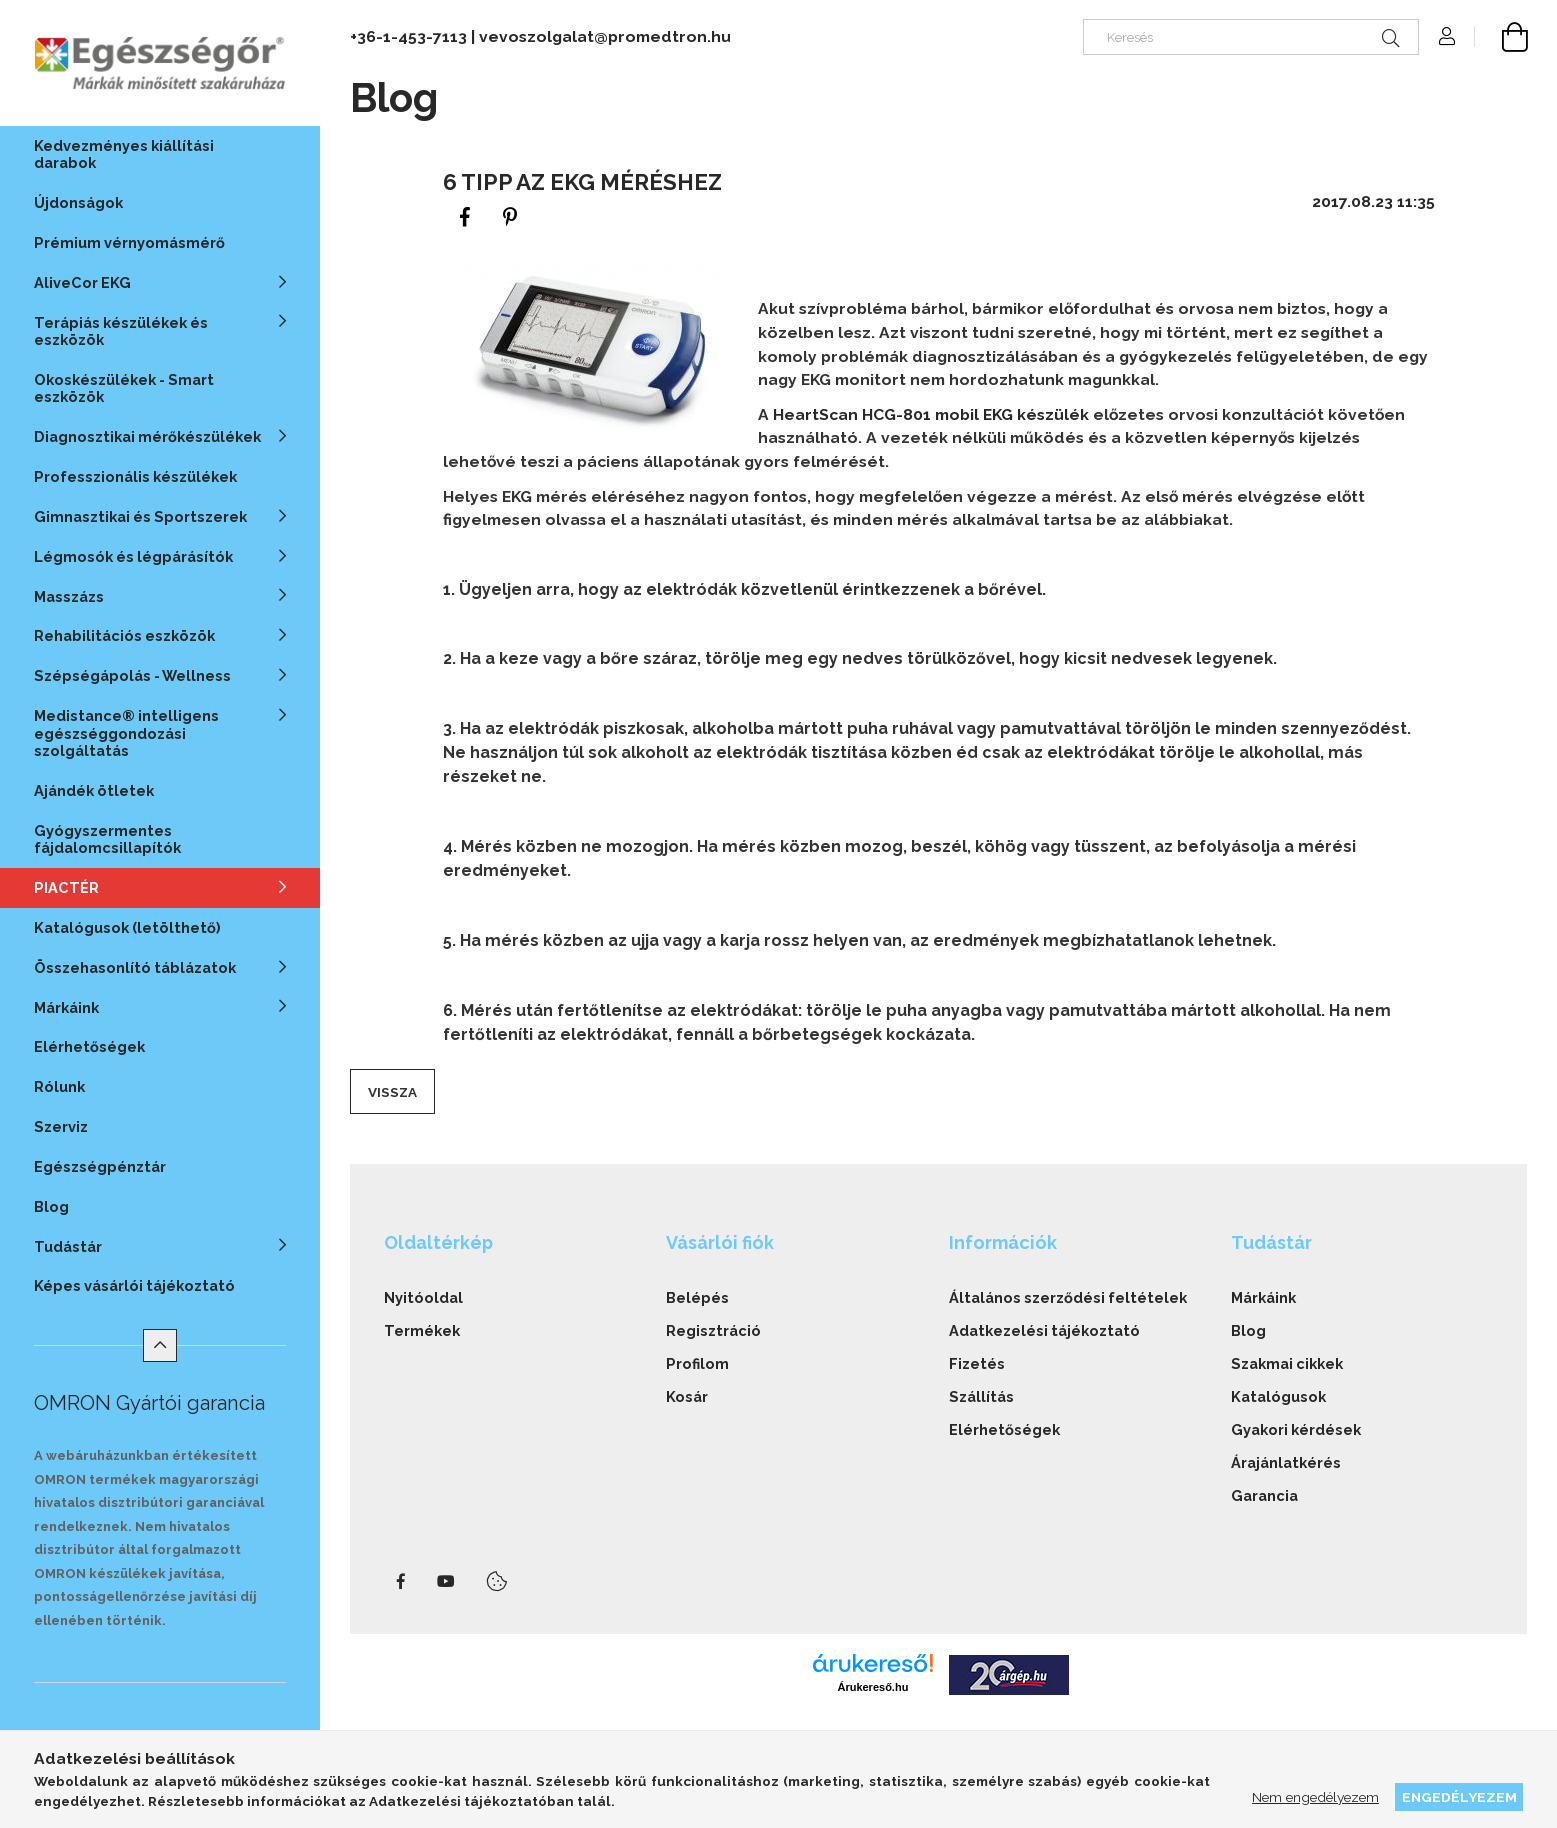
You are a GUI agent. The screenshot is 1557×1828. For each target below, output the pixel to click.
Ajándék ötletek (94, 790)
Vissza (392, 1092)
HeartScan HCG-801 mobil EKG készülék (931, 414)
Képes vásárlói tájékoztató (134, 1285)
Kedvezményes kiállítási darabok (124, 154)
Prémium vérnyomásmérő (129, 242)
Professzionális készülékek (135, 476)
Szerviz (61, 1126)
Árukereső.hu (872, 1687)
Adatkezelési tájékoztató (1044, 1330)
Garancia (1264, 1495)
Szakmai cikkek (1287, 1363)
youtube (446, 1582)
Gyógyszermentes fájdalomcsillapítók (107, 839)
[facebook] (465, 218)
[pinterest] (509, 218)
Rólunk (59, 1086)
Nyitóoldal (423, 1297)
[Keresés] (1251, 37)
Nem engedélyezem (1315, 1797)
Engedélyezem (1459, 1797)
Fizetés (977, 1363)
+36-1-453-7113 (408, 36)
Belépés (697, 1297)
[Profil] (1447, 37)
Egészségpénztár (100, 1166)
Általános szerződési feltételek (1068, 1297)
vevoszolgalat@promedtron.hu (605, 36)
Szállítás (981, 1396)
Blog (51, 1206)
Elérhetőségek (89, 1046)
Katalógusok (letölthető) (127, 927)
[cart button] (1501, 37)
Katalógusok (1278, 1396)
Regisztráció (713, 1330)
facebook (401, 1582)
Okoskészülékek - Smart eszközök (124, 388)
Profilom (697, 1363)
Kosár (687, 1396)
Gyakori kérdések (1296, 1429)
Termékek (422, 1330)
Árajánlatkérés (1286, 1462)
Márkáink (1263, 1297)
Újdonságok (78, 202)
